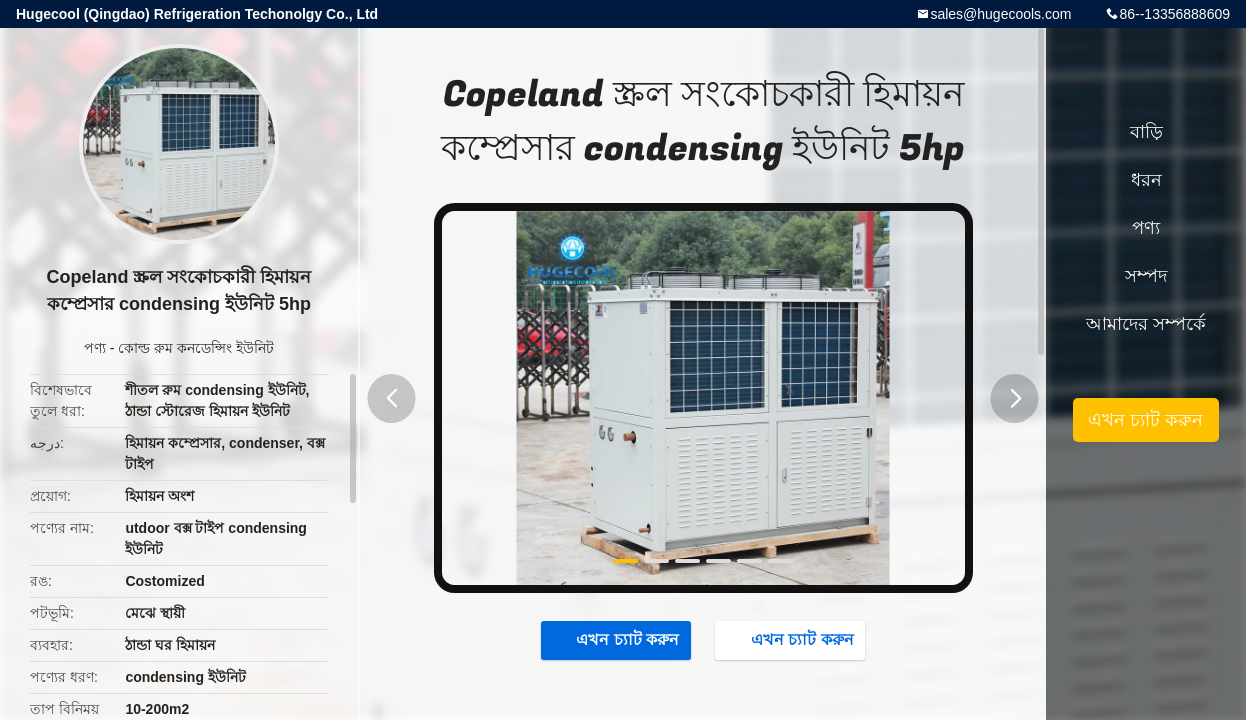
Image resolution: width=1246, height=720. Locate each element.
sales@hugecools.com (1000, 14)
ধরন (1146, 180)
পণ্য (95, 348)
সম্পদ (1146, 276)
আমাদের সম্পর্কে (1146, 324)
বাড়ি (1146, 132)
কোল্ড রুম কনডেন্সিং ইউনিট (196, 348)
